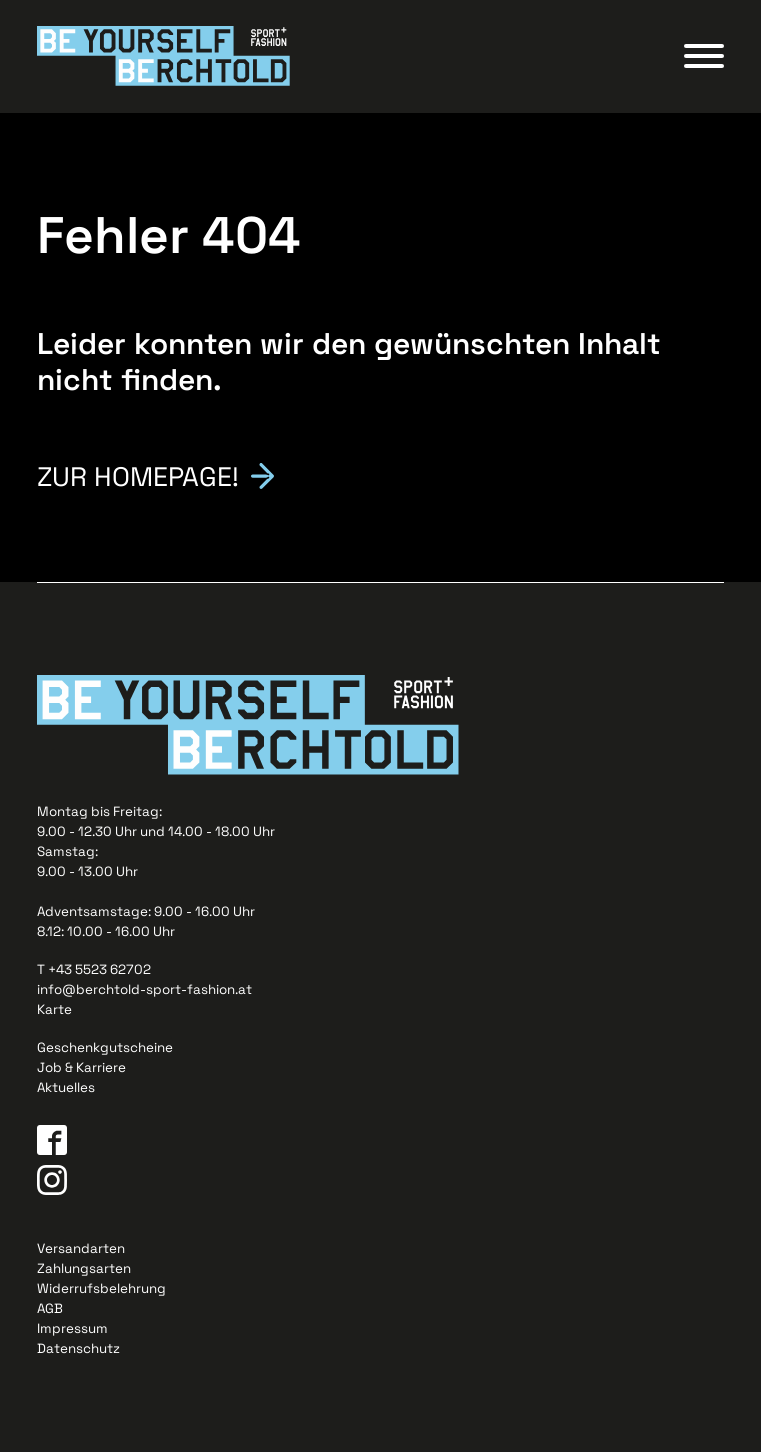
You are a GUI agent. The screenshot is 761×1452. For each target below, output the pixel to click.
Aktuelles (66, 1087)
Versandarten (81, 1248)
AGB (50, 1308)
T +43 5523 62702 (94, 969)
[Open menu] (704, 56)
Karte (54, 1009)
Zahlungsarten (84, 1268)
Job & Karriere (81, 1067)
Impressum (72, 1328)
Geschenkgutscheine (105, 1047)
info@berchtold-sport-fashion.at (144, 989)
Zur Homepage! (138, 474)
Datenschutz (78, 1348)
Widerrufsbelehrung (101, 1288)
